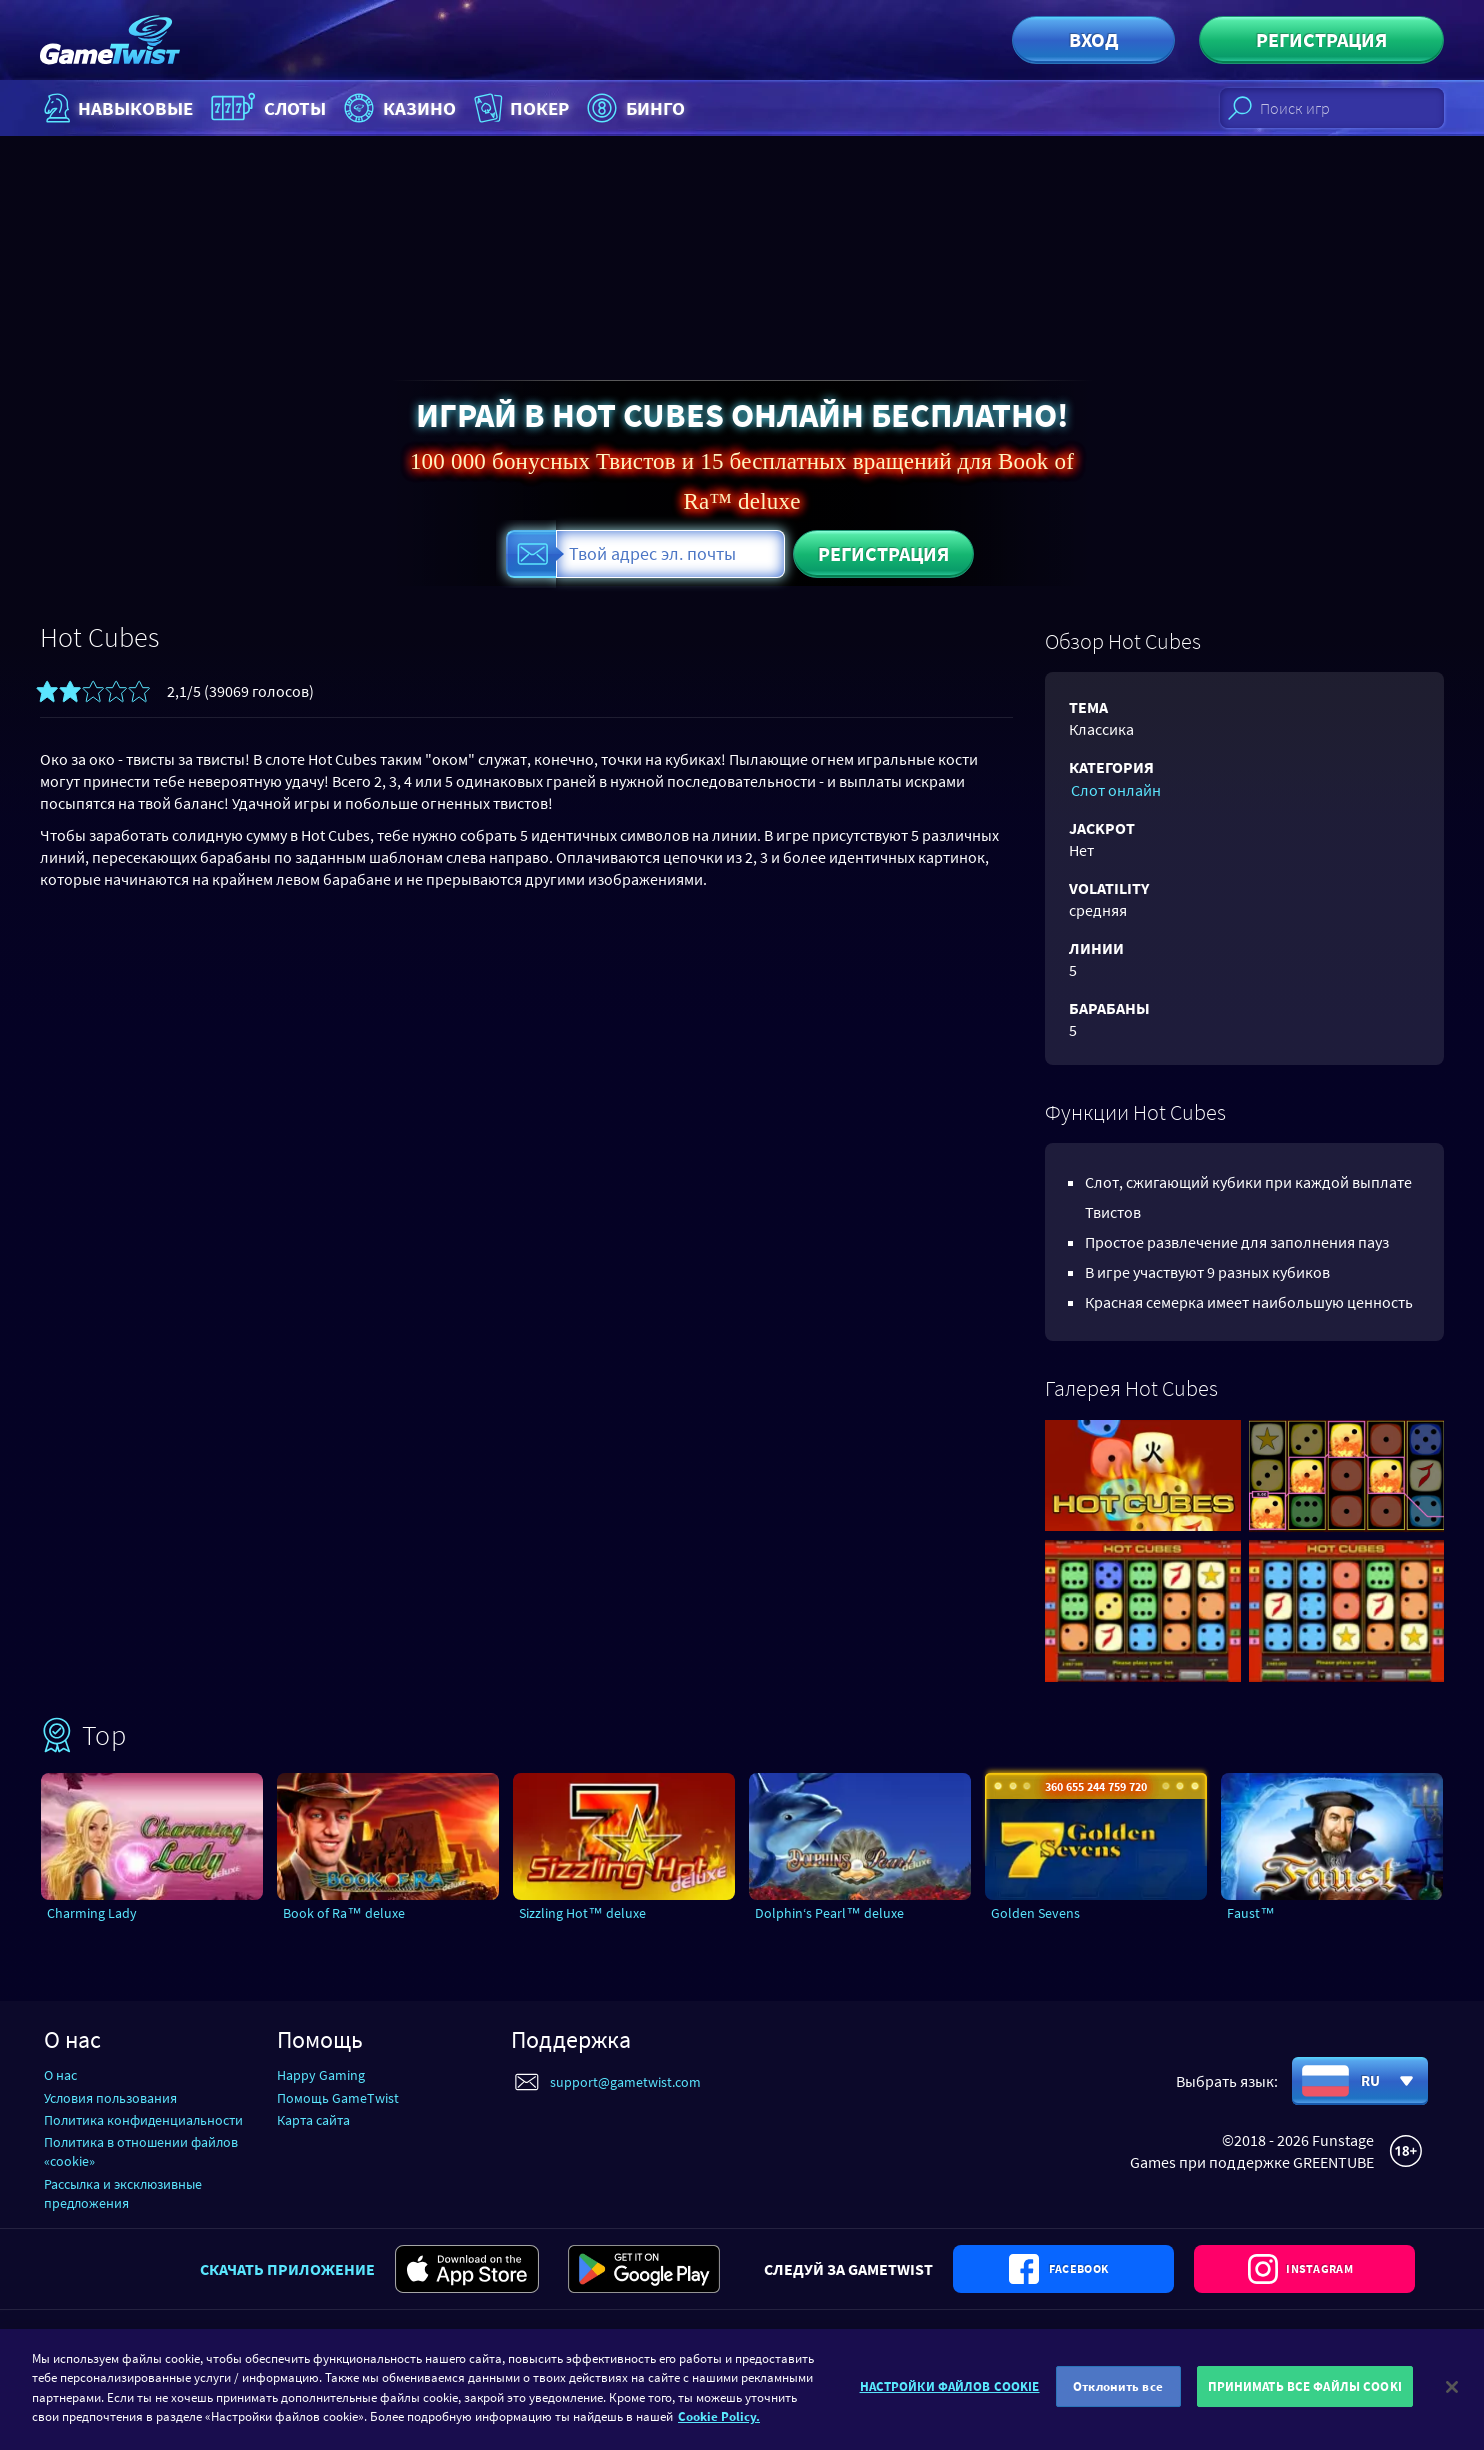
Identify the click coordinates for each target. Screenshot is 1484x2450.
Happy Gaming (321, 2075)
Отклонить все (1118, 2389)
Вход (1093, 39)
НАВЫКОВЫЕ (117, 108)
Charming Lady (96, 1913)
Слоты (273, 108)
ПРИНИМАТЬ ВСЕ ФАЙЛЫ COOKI (1305, 2389)
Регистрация (1321, 39)
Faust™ (1253, 1913)
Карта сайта (313, 2119)
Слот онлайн (1114, 789)
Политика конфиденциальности (143, 2119)
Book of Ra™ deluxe (348, 1913)
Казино (409, 108)
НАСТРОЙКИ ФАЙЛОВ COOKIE (950, 2389)
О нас (60, 2075)
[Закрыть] (1452, 2389)
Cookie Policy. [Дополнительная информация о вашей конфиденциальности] (719, 2418)
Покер (535, 108)
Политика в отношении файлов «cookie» (141, 2151)
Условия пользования (110, 2097)
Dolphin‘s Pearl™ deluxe (833, 1913)
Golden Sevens (1038, 1913)
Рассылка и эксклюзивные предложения (123, 2192)
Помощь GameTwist (338, 2097)
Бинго (653, 108)
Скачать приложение (287, 2290)
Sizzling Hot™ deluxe (587, 1913)
